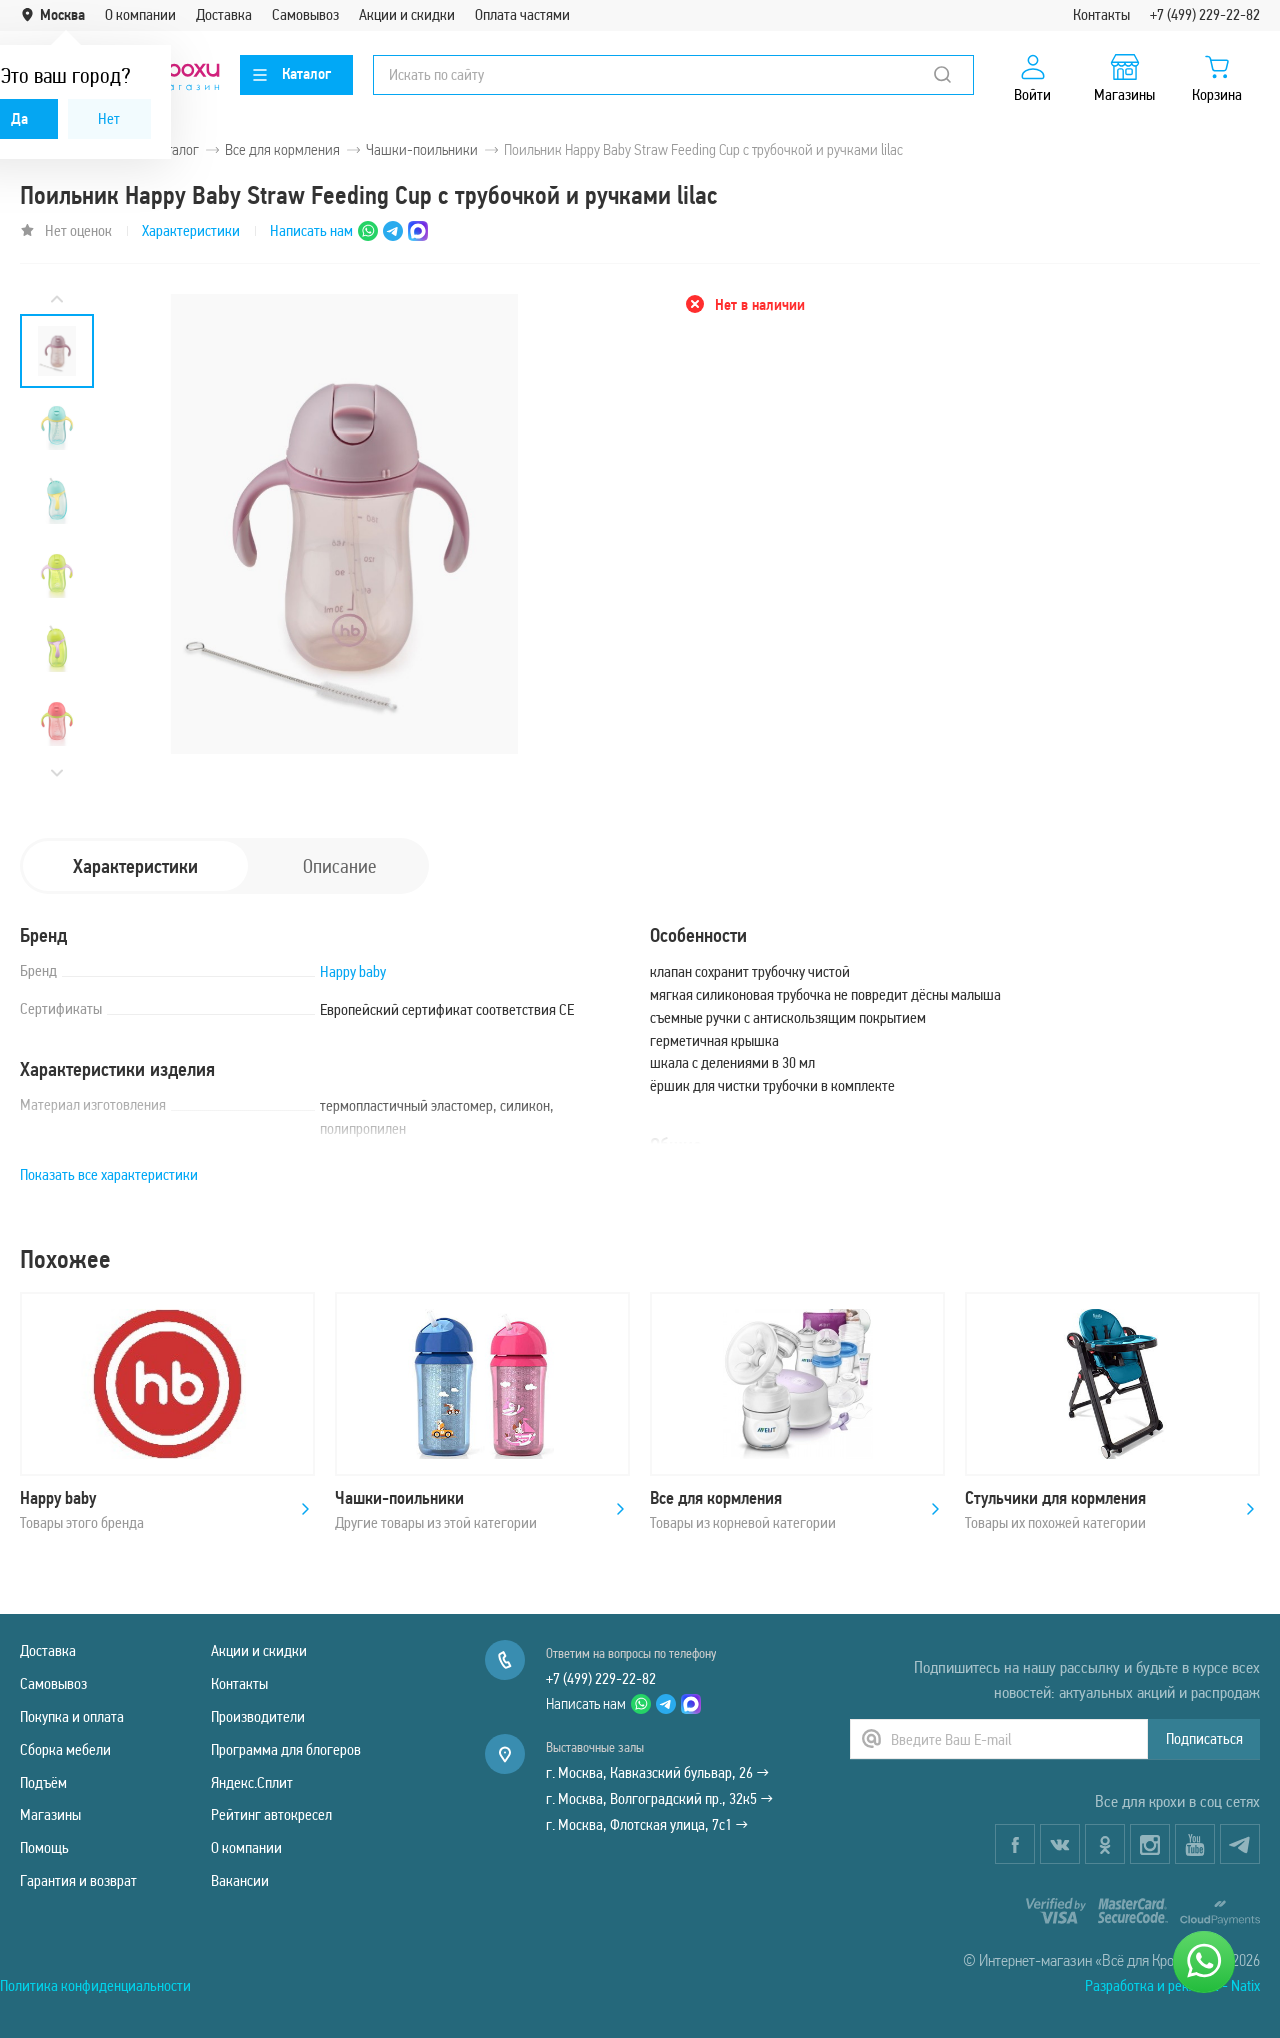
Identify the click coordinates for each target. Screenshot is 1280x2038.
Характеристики (191, 230)
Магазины (50, 1814)
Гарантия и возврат (78, 1880)
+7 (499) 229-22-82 (1205, 14)
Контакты (1101, 14)
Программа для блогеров (286, 1749)
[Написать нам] (1204, 1962)
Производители (258, 1716)
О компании (140, 14)
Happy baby (353, 971)
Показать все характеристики (109, 1174)
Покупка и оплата (72, 1716)
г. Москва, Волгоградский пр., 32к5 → (659, 1798)
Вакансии (240, 1880)
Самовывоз (305, 14)
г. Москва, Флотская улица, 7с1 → (647, 1824)
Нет (109, 118)
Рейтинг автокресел (271, 1814)
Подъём (43, 1782)
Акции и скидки (407, 14)
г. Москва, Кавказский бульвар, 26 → (657, 1772)
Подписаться (1204, 1738)
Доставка (224, 14)
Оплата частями (522, 14)
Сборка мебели (65, 1749)
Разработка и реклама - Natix (1172, 1985)
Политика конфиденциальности (95, 1985)
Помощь (44, 1847)
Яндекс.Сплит (252, 1782)
